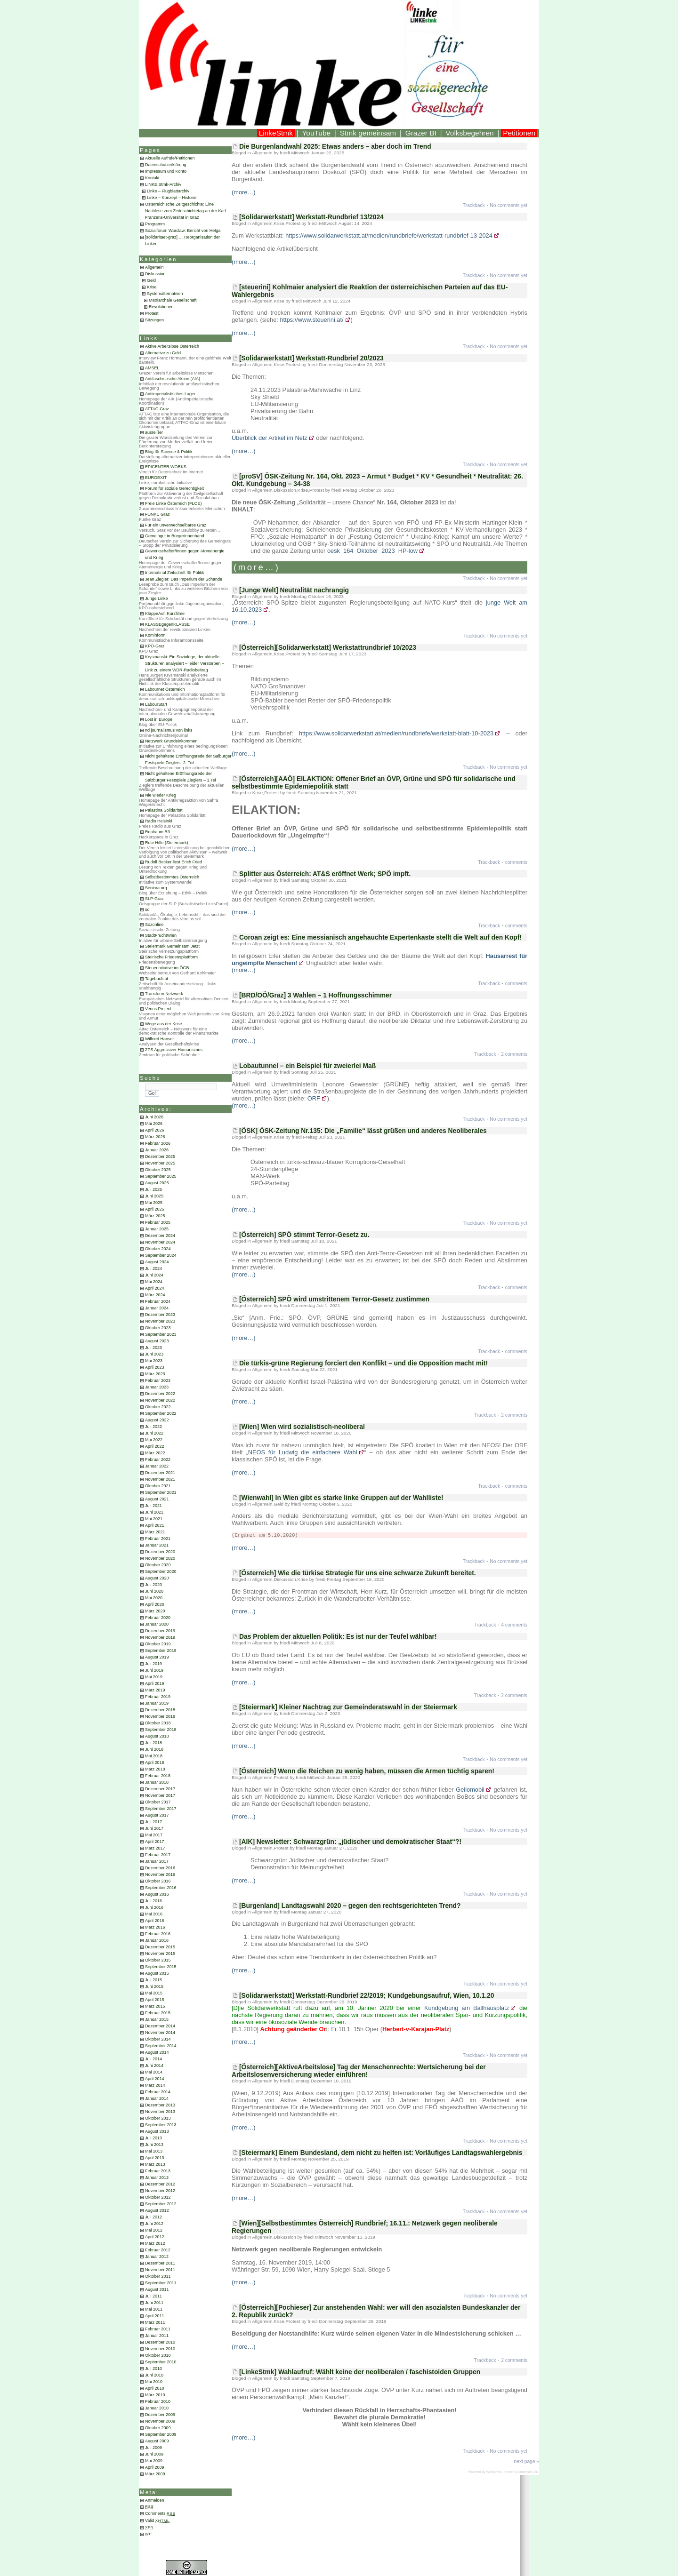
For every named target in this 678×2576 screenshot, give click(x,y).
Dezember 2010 (160, 2342)
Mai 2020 (153, 1597)
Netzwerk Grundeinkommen (171, 741)
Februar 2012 (157, 2250)
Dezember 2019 (160, 1630)
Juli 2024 (153, 1268)
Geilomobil (470, 1789)
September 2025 (161, 1176)
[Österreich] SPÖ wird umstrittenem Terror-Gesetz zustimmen (334, 1299)
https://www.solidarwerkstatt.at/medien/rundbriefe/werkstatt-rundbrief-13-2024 (388, 235)
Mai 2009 (153, 2460)
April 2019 (154, 1683)
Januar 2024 (157, 1308)
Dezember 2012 (160, 2184)
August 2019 (157, 1657)
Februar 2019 (157, 1696)
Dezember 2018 (160, 1709)
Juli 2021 (153, 1505)
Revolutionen (161, 306)
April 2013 (154, 2157)
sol (148, 909)
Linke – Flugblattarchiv (168, 191)
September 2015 (161, 1966)
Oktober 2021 (158, 1485)
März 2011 (155, 2322)
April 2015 (154, 1999)
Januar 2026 (157, 1150)
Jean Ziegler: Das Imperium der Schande (183, 579)
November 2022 (160, 1400)
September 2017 (161, 1808)
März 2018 (155, 1769)
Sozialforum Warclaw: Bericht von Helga (182, 230)
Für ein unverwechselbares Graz (175, 525)
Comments (160, 2513)
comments (516, 862)
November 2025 (160, 1163)
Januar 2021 (157, 1545)
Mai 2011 (153, 2309)
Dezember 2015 (160, 1947)
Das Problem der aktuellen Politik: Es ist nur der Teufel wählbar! (338, 1636)
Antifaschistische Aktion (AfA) (172, 378)
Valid (157, 2520)
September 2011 (161, 2283)
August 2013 (157, 2131)
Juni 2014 (154, 2065)
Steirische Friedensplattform (171, 957)
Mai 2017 (153, 1835)
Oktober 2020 (158, 1565)
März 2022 (155, 1453)
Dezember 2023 (160, 1314)
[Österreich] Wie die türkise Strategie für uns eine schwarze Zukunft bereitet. (357, 1573)
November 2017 (160, 1795)
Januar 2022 (157, 1466)
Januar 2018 (157, 1782)
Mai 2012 (153, 2230)
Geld (151, 280)
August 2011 (157, 2289)
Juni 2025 (154, 1196)
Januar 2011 (157, 2335)
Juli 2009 (153, 2447)
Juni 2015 (154, 1986)
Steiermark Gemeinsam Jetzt (172, 946)
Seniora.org (156, 887)
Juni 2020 (154, 1591)
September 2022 (161, 1413)
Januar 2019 (157, 1703)
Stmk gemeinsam (368, 133)
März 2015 (155, 2006)
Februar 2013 (157, 2171)
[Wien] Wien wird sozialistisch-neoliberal (302, 1426)
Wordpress (493, 2471)
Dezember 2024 (160, 1235)
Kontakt (152, 177)
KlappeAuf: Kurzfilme (165, 613)
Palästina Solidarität (164, 810)
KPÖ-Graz (155, 646)
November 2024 (160, 1242)
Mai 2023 (153, 1360)
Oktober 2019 (158, 1644)
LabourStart (156, 704)
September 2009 (161, 2434)
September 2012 (161, 2203)
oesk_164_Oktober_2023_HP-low (372, 550)
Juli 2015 (153, 1980)
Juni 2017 (154, 1828)
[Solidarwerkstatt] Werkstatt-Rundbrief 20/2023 (311, 358)
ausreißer (154, 432)
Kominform (155, 635)
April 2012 (154, 2236)
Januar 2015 (157, 2019)
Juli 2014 (153, 2059)
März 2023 (155, 1374)
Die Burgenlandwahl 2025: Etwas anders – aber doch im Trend (335, 146)
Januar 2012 (157, 2256)
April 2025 (154, 1209)
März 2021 (155, 1532)
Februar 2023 (157, 1380)
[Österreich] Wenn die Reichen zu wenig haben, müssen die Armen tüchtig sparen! (366, 1771)
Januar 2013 (157, 2177)
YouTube (316, 133)
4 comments (514, 1624)
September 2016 (161, 1887)
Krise (152, 287)
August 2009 (157, 2441)
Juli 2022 (153, 1426)
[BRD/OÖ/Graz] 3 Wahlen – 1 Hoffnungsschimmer (315, 995)
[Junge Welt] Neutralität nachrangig (294, 590)
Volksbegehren (469, 133)
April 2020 (154, 1604)
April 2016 (154, 1920)
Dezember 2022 (160, 1393)
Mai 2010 (153, 2381)
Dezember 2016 (160, 1868)
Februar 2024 (157, 1301)
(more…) (243, 192)
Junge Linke (156, 598)
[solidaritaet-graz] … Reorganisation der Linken (182, 240)
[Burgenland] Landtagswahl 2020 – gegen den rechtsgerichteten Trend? (350, 1905)
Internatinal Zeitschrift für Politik (174, 572)
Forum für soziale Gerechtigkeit (174, 488)
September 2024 (161, 1255)
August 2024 (157, 1262)
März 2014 (155, 2085)
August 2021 (157, 1499)
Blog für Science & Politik (169, 451)
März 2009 (155, 2474)
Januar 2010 (157, 2408)
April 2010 (154, 2388)
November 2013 (160, 2111)
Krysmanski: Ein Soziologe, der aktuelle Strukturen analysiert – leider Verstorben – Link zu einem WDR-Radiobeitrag (184, 663)
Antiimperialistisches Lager (170, 393)
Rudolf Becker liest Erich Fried (173, 862)
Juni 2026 (154, 1117)
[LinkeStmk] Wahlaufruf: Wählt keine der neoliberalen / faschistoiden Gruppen (359, 2372)
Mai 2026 (153, 1123)
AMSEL (152, 368)
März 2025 (155, 1215)
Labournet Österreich (165, 689)
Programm (155, 224)
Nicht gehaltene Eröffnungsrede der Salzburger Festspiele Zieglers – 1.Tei (180, 776)
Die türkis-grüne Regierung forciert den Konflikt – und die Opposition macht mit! (363, 1363)
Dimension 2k (528, 2471)
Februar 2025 (157, 1222)
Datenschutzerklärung (165, 164)
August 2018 (157, 1736)
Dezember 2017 (160, 1788)
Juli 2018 (153, 1742)
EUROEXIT (156, 477)
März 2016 (155, 1927)
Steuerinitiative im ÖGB (167, 967)
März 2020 (155, 1611)
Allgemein (154, 267)
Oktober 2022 (158, 1406)
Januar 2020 (157, 1624)
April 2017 (154, 1841)
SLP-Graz (154, 898)
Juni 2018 (154, 1749)
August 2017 (157, 1815)
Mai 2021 (153, 1518)
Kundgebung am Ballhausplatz (466, 2007)
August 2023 (157, 1341)
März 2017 (155, 1848)
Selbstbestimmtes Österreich (172, 877)
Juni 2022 (154, 1433)
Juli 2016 (153, 1900)
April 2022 (154, 1446)
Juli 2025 (153, 1189)
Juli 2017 (153, 1821)
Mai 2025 (153, 1202)
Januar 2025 (157, 1229)
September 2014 (161, 2045)
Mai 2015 (153, 1993)
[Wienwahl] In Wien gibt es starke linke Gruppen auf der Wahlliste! (341, 1497)
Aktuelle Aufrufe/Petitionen (170, 158)
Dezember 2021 (160, 1472)
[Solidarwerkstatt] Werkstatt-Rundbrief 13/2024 (311, 217)
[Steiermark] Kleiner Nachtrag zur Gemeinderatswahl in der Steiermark (348, 1707)
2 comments (514, 1054)
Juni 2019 (154, 1670)
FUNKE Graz (157, 514)
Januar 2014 (157, 2098)
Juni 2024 (154, 1275)
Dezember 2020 (160, 1551)
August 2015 (157, 1973)
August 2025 (157, 1182)
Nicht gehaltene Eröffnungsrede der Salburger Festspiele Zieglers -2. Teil (188, 759)
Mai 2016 (153, 1914)
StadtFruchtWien (161, 935)
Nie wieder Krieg (160, 795)
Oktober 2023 (158, 1327)
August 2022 (157, 1420)
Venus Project (158, 1008)
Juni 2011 (154, 2302)
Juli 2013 (153, 2138)
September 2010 (161, 2362)
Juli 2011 (153, 2296)
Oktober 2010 (158, 2355)
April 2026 (154, 1130)
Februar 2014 (157, 2092)
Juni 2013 (154, 2144)
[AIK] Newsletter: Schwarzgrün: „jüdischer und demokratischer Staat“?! (350, 1841)
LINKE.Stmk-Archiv (163, 184)
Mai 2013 (153, 2151)
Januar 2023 (157, 1387)
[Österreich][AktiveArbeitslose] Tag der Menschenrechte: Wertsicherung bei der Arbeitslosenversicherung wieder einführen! (359, 2070)
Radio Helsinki (158, 821)
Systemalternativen (165, 293)
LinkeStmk (276, 133)
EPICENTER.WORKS (165, 466)
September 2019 (161, 1650)
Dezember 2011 (160, 2263)
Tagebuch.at (156, 978)
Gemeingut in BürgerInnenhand (174, 536)
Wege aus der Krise (163, 1023)
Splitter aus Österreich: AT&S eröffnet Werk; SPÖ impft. (325, 873)
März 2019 (155, 1690)
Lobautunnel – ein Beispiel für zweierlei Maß (307, 1065)
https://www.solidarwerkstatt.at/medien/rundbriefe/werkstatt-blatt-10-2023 (396, 733)
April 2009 (154, 2467)
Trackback (474, 205)
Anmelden (154, 2500)
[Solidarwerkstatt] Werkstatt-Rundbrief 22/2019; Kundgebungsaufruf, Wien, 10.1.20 (366, 1995)
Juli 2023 (153, 1347)
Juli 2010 (153, 2368)
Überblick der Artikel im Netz (269, 437)
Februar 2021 (157, 1538)
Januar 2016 (157, 1940)
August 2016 (157, 1894)
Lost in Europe (158, 719)
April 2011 (154, 2315)
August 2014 (157, 2052)
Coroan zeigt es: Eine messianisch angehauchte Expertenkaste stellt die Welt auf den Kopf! (380, 937)
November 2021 (160, 1479)
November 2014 (160, 2032)
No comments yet (508, 205)
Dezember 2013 (160, 2105)
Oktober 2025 (158, 1169)
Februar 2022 (157, 1459)
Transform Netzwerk (164, 993)
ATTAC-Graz (157, 409)
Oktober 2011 (158, 2276)
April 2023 (154, 1367)
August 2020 (157, 1578)
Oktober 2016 (158, 1881)
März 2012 (155, 2243)
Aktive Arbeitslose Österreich (172, 346)
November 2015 (160, 1953)
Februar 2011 (157, 2329)
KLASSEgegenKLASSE (167, 624)
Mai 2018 (153, 1756)
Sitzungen (154, 320)
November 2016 (160, 1874)
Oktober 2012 (158, 2197)
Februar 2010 (157, 2401)
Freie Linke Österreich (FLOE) (173, 503)
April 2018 (154, 1762)
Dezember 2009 (160, 2414)
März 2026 (155, 1136)
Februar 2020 (157, 1617)
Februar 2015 (157, 2012)
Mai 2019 (153, 1677)
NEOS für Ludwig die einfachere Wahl (302, 1452)
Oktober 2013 (158, 2118)
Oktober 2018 (158, 1723)
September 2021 (161, 1492)
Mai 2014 (153, 2072)
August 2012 (157, 2210)
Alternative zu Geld (163, 353)
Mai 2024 (153, 1281)
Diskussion (155, 273)
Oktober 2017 (158, 1802)
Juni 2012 (154, 2223)
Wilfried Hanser (159, 1039)
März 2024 (155, 1294)
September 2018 (161, 1729)
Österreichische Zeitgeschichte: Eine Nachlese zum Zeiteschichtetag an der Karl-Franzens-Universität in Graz (186, 211)
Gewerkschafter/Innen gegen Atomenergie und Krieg (185, 554)
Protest (152, 313)
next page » (527, 2461)
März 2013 (155, 2164)
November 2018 (160, 1716)
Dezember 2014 (160, 2026)
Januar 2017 (157, 1861)
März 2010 (155, 2395)
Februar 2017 (157, 1854)
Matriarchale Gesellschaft (173, 300)
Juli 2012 (153, 2217)
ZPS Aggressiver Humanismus (173, 1049)
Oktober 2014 (158, 2039)
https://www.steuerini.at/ (311, 319)
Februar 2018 (157, 1775)
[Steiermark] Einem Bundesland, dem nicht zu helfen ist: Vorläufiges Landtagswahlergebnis (380, 2152)
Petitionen (519, 133)
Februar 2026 (157, 1143)
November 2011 (160, 2269)
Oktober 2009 (158, 2427)
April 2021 (154, 1525)
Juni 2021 (154, 1512)
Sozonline (154, 924)
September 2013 (161, 2124)
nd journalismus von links (169, 730)
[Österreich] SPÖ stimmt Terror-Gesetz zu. (304, 1234)
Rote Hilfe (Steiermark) (166, 842)
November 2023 (160, 1321)
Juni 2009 (154, 2454)
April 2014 (154, 2078)
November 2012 (160, 2190)
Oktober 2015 (158, 1960)
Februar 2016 (157, 1933)
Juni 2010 (154, 2375)
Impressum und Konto (165, 171)
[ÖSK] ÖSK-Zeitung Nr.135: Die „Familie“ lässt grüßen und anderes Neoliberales (363, 1130)
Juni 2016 (154, 1907)
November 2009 (160, 2421)
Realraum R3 (157, 831)
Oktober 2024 (158, 1248)
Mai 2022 (153, 1439)
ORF (313, 1098)
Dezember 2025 (160, 1156)
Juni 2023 (154, 1354)
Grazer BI (420, 133)
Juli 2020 (153, 1584)
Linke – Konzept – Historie (171, 197)
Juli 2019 (153, 1663)
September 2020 (161, 1571)
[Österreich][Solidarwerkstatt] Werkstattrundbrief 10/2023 (327, 647)
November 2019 (160, 1637)
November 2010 (160, 2348)
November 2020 (160, 1558)
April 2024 (154, 1288)
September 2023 (161, 1334)
